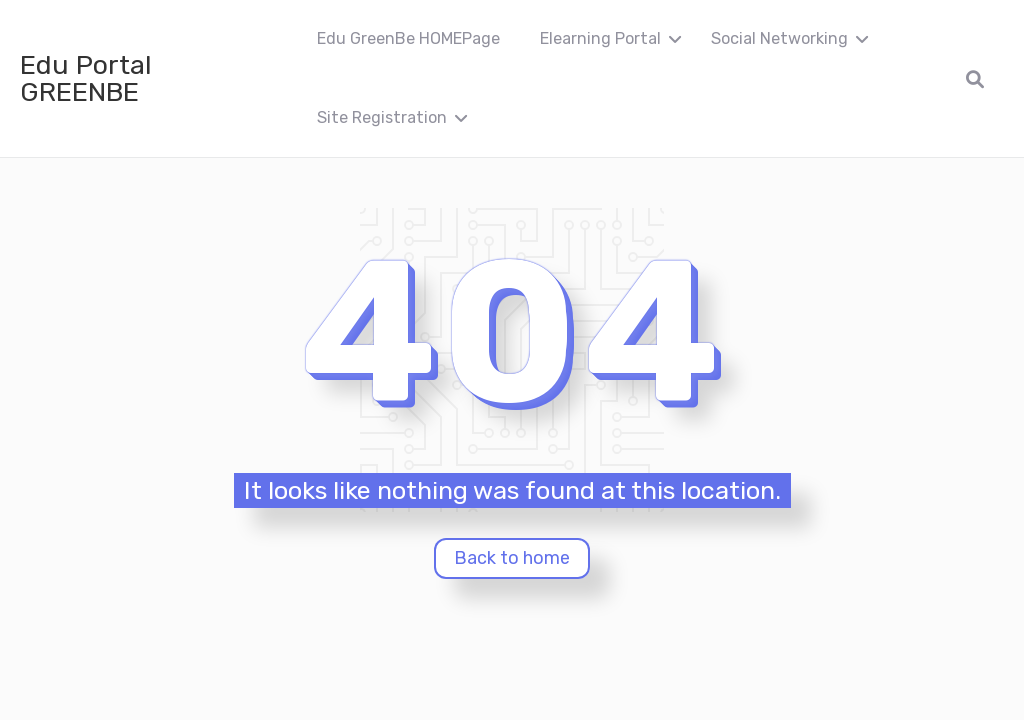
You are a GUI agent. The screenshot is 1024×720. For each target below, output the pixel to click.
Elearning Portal (600, 38)
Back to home (512, 558)
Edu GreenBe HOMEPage (408, 38)
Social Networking (779, 38)
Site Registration (382, 117)
